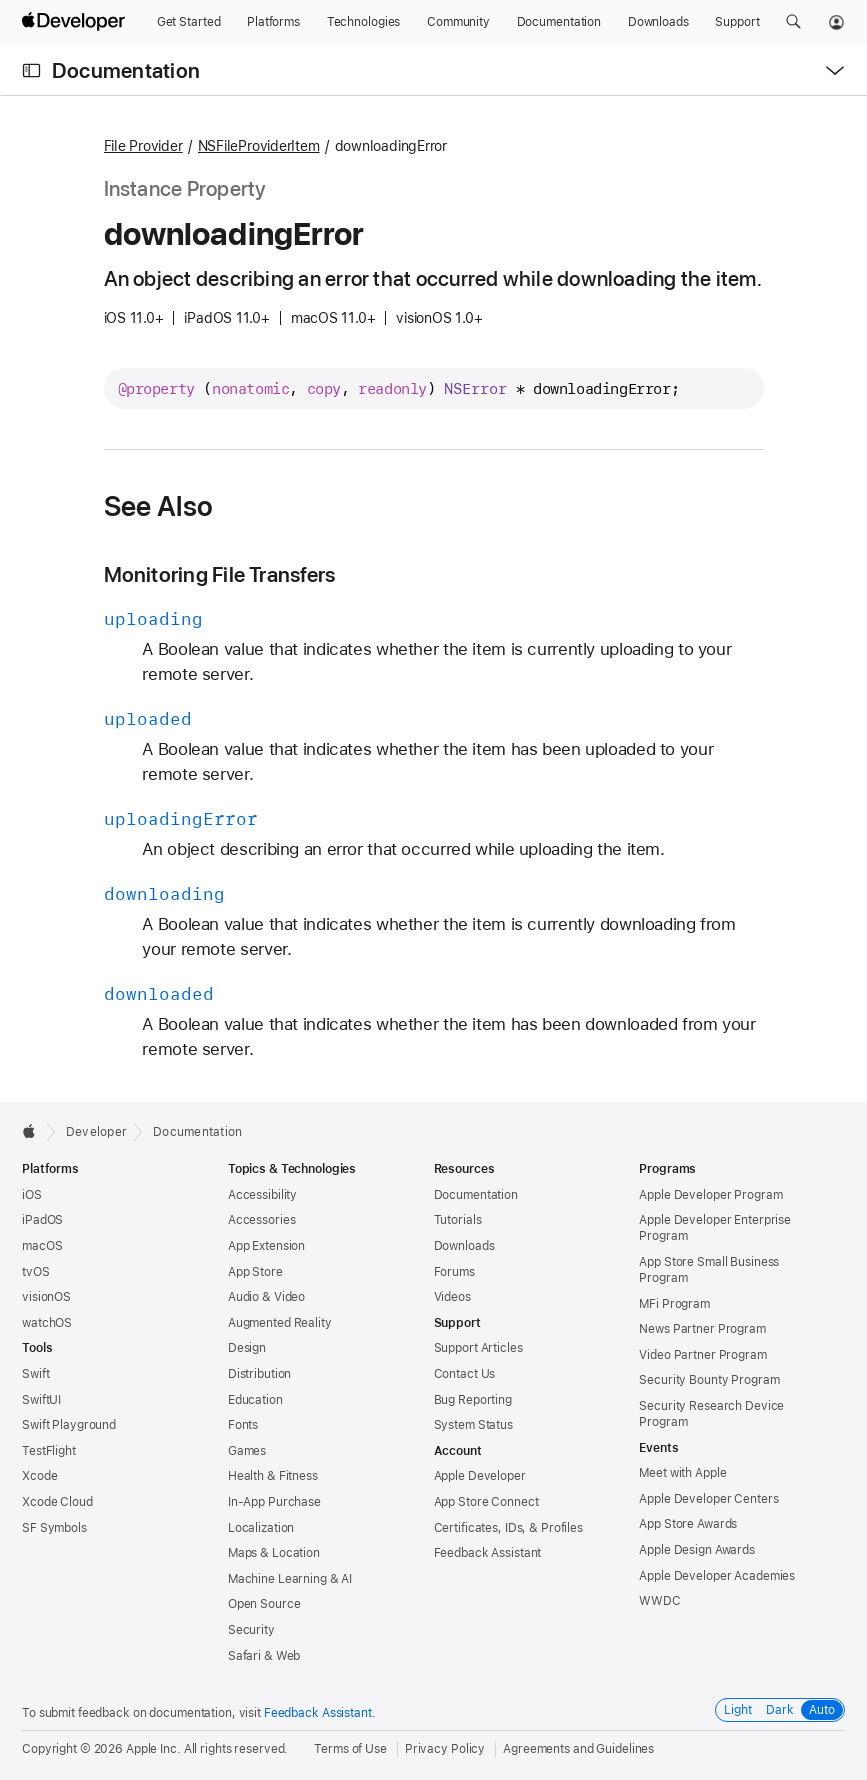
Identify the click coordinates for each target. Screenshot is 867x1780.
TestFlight (49, 1451)
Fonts (243, 1425)
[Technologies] (364, 22)
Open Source (264, 1604)
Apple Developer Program (710, 1195)
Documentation (126, 70)
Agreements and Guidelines (578, 1749)
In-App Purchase (274, 1502)
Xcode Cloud (57, 1502)
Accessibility (262, 1195)
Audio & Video (266, 1297)
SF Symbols (54, 1528)
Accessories (262, 1220)
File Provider (143, 146)
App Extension (266, 1246)
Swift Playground (69, 1425)
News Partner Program (702, 1329)
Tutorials (458, 1220)
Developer (96, 1132)
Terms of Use (350, 1749)
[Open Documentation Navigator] (31, 70)
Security (251, 1630)
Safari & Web (264, 1656)
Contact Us (465, 1374)
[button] (793, 22)
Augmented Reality (280, 1323)
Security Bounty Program (709, 1380)
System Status (473, 1425)
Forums (454, 1272)
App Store (255, 1272)
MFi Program (674, 1304)
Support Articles (478, 1348)
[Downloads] (658, 22)
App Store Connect (486, 1502)
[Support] (737, 22)
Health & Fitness (273, 1476)
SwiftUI (41, 1400)
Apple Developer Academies (717, 1576)
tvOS (36, 1272)
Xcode (39, 1476)
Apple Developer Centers (708, 1499)
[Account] (836, 22)
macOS (42, 1246)
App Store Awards (688, 1524)
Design (247, 1348)
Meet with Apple (682, 1473)
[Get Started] (189, 22)
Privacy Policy (445, 1749)
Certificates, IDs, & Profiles (509, 1528)
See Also (159, 506)
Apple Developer (480, 1476)
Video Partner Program (702, 1355)
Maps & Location (274, 1553)
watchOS (47, 1323)
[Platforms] (273, 22)
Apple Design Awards (697, 1550)
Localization (261, 1528)
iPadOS (42, 1220)
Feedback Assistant (488, 1553)
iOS (32, 1195)
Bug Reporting (473, 1400)
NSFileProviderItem (259, 146)
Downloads (464, 1246)
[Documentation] (559, 22)
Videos (452, 1297)
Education (255, 1400)
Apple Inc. (153, 1749)
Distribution (260, 1374)
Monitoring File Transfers (220, 574)
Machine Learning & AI (290, 1579)
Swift (35, 1374)
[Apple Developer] (76, 22)
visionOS (46, 1297)
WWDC (660, 1601)
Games (247, 1451)
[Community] (458, 22)
